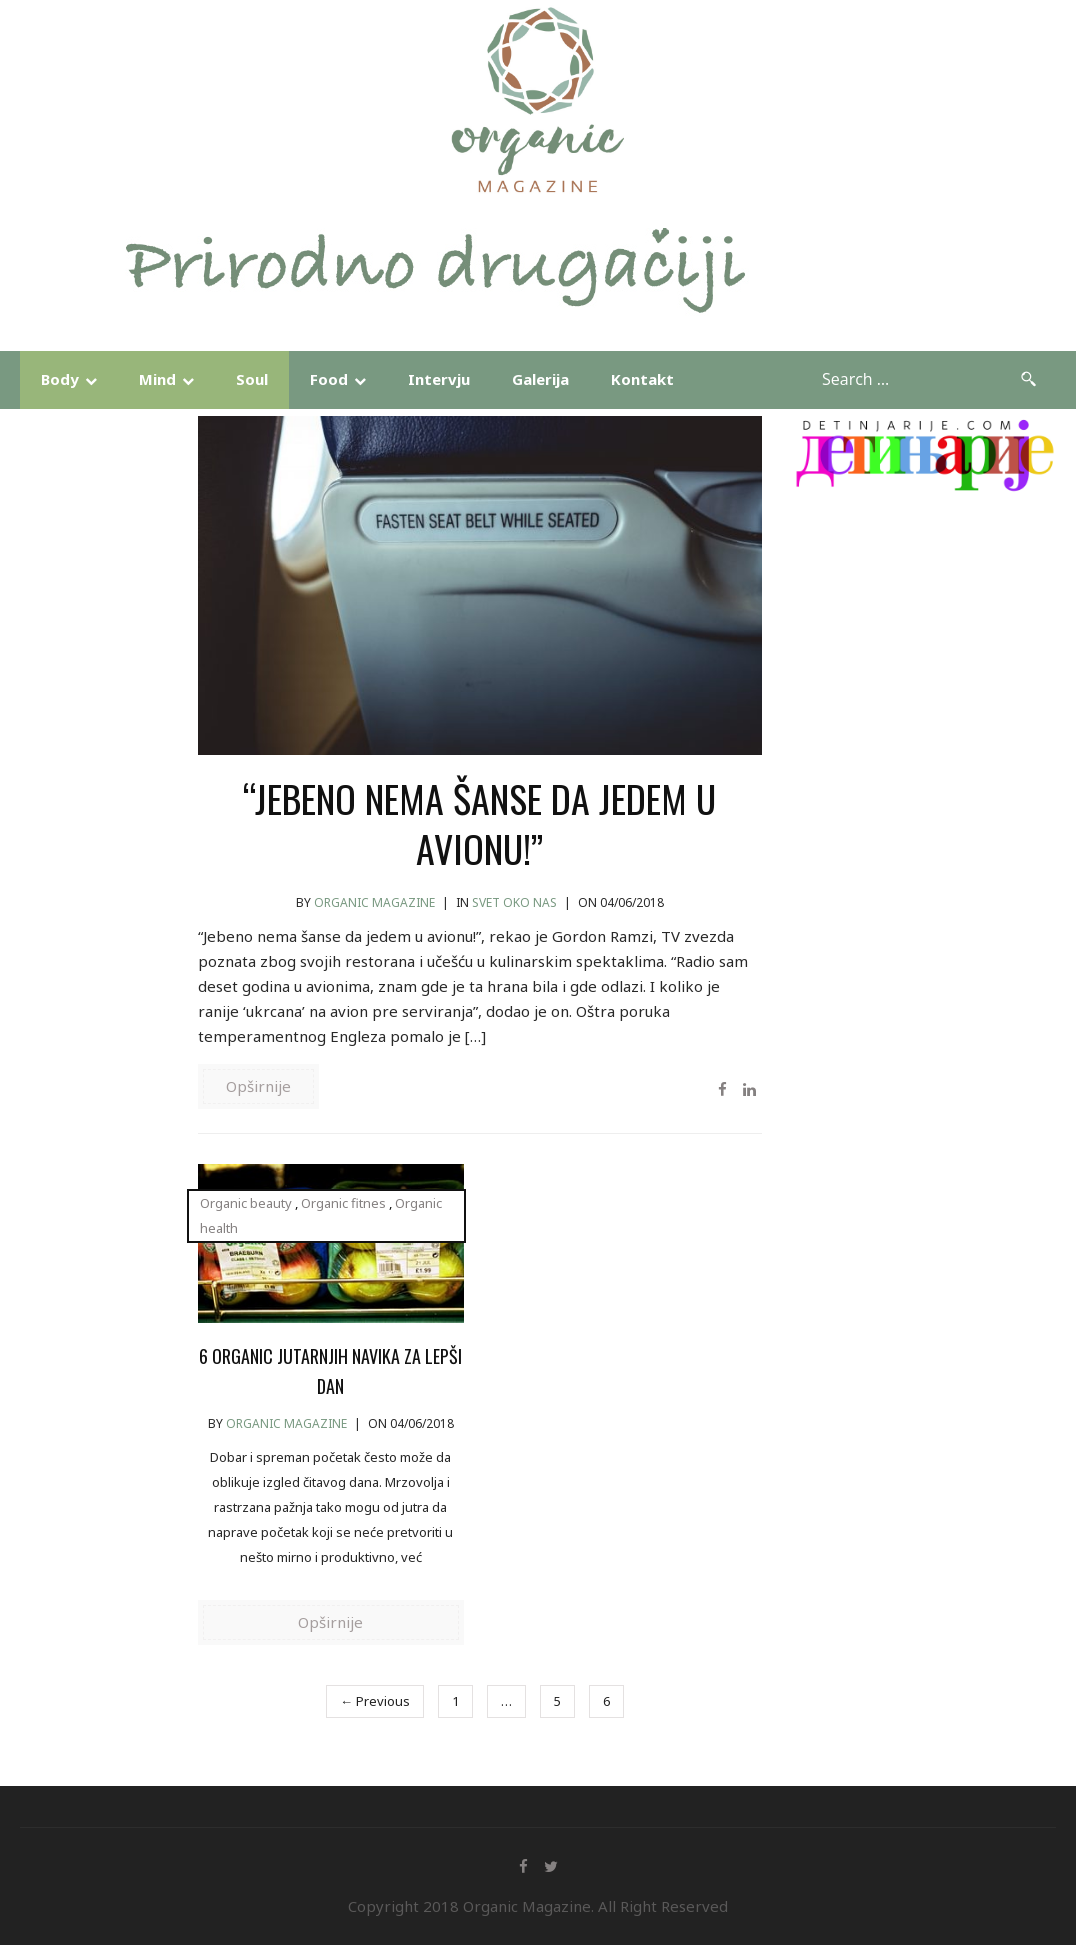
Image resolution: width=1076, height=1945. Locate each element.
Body (60, 379)
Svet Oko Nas (514, 902)
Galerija (540, 379)
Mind (157, 379)
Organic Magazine (374, 902)
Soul (252, 379)
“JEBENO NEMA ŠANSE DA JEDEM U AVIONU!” (479, 823)
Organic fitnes (343, 1203)
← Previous (375, 1701)
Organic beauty (246, 1203)
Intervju (439, 379)
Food (329, 379)
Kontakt (642, 379)
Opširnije (258, 1086)
